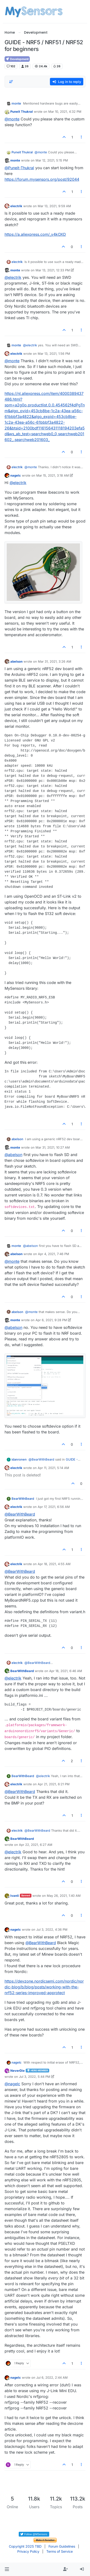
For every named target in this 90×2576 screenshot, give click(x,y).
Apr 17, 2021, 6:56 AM (54, 1507)
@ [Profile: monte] (12, 119)
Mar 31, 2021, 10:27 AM (53, 1147)
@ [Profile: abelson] (13, 1154)
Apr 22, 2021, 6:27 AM (35, 1845)
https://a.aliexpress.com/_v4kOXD (35, 234)
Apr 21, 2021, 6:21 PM (54, 1784)
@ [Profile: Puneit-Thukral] (19, 167)
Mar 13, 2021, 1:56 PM (54, 353)
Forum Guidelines (61, 2546)
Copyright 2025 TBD (25, 2546)
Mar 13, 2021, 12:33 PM (53, 270)
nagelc (15, 475)
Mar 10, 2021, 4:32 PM (64, 111)
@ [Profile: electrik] (13, 277)
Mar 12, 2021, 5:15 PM (52, 160)
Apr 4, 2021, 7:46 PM (53, 1254)
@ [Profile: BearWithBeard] (41, 1459)
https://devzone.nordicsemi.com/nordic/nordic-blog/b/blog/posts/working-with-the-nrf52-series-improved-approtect (44, 1987)
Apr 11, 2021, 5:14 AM (53, 1468)
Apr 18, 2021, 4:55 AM (54, 1564)
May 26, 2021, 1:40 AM (64, 1896)
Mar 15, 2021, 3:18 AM (52, 475)
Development (17, 59)
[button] (7, 2569)
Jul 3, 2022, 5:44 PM (34, 2076)
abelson (16, 661)
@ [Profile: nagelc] (12, 2083)
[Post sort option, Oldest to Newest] (11, 82)
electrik (16, 206)
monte (16, 103)
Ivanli (14, 1896)
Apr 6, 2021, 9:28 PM (51, 1320)
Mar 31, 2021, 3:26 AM (54, 661)
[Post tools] (81, 137)
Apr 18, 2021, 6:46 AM (65, 1671)
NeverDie (17, 2070)
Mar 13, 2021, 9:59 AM (54, 206)
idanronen (19, 1459)
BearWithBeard (23, 1498)
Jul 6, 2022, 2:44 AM (52, 2377)
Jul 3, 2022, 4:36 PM (51, 1929)
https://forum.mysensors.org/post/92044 (42, 179)
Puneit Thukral (21, 111)
